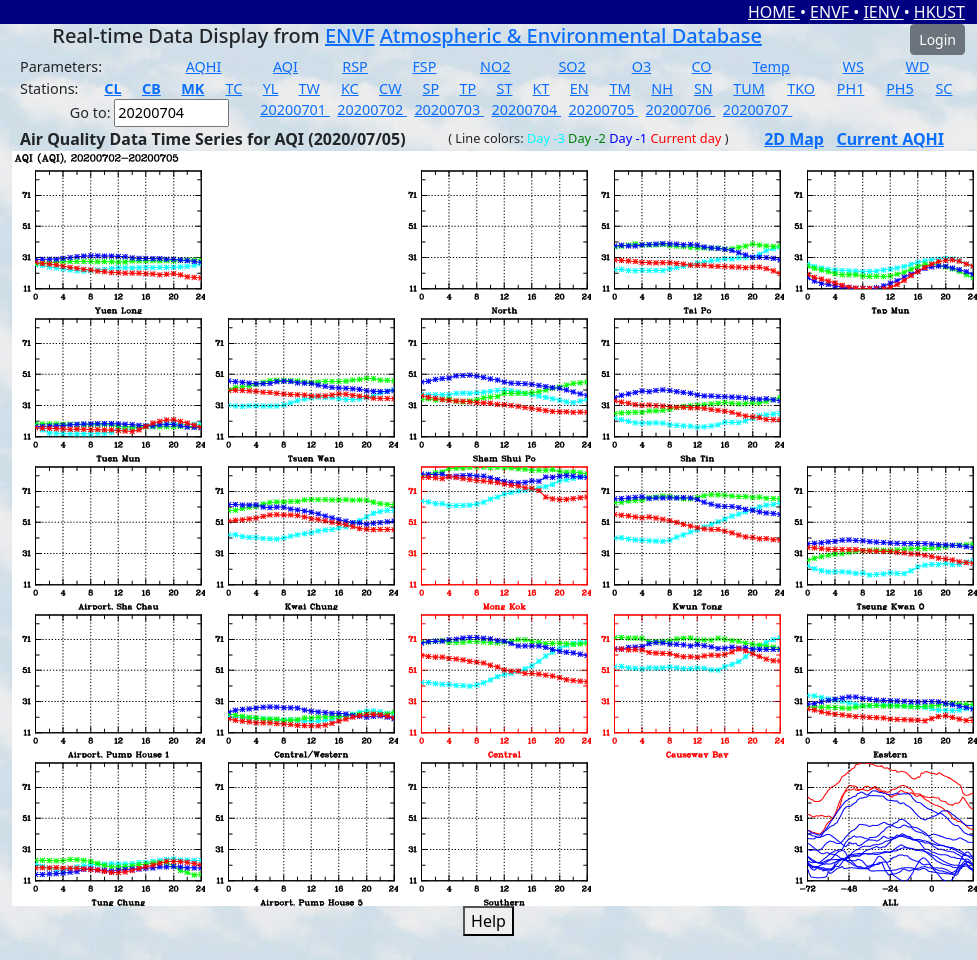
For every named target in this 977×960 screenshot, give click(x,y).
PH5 (900, 88)
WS (853, 66)
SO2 (571, 66)
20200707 (758, 109)
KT (541, 88)
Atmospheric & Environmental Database (571, 35)
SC (943, 88)
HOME (774, 12)
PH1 (851, 88)
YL (271, 88)
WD (918, 66)
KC (350, 88)
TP (467, 88)
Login (937, 39)
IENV (883, 12)
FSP (424, 66)
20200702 (372, 109)
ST (504, 88)
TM (619, 88)
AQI (285, 66)
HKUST (939, 12)
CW (390, 88)
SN (703, 88)
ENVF (831, 12)
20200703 (449, 109)
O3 (641, 66)
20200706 (681, 109)
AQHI (204, 66)
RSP (355, 66)
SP (431, 88)
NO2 (495, 66)
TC (234, 88)
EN (579, 88)
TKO (801, 88)
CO (702, 66)
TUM (749, 88)
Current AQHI (890, 139)
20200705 (604, 109)
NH (662, 88)
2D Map (794, 139)
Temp (770, 66)
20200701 (295, 109)
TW (309, 88)
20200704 (526, 109)
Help (488, 921)
